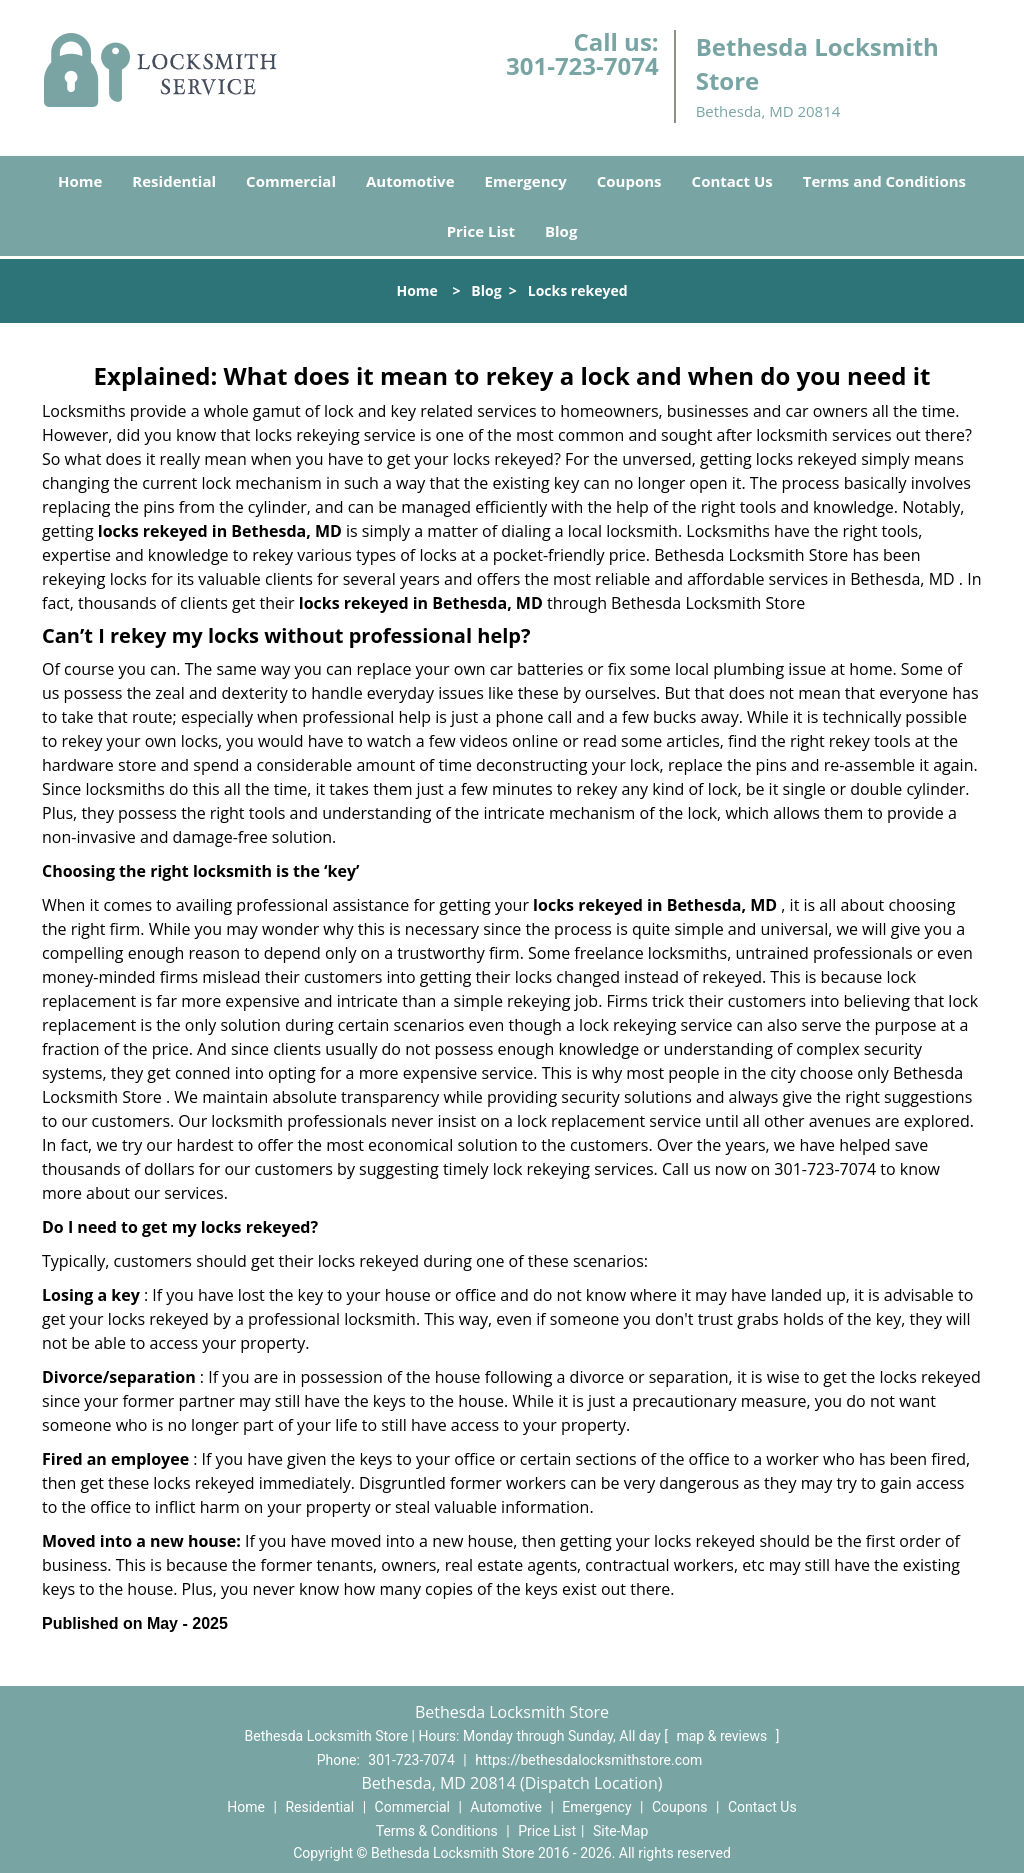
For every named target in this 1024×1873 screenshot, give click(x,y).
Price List (481, 231)
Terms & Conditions (437, 1831)
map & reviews (723, 1736)
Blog (561, 231)
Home (80, 181)
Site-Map (620, 1831)
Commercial (291, 181)
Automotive (410, 181)
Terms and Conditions (884, 181)
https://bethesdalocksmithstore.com (588, 1760)
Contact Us (732, 181)
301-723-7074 (582, 65)
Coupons (629, 181)
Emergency (526, 181)
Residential (174, 181)
